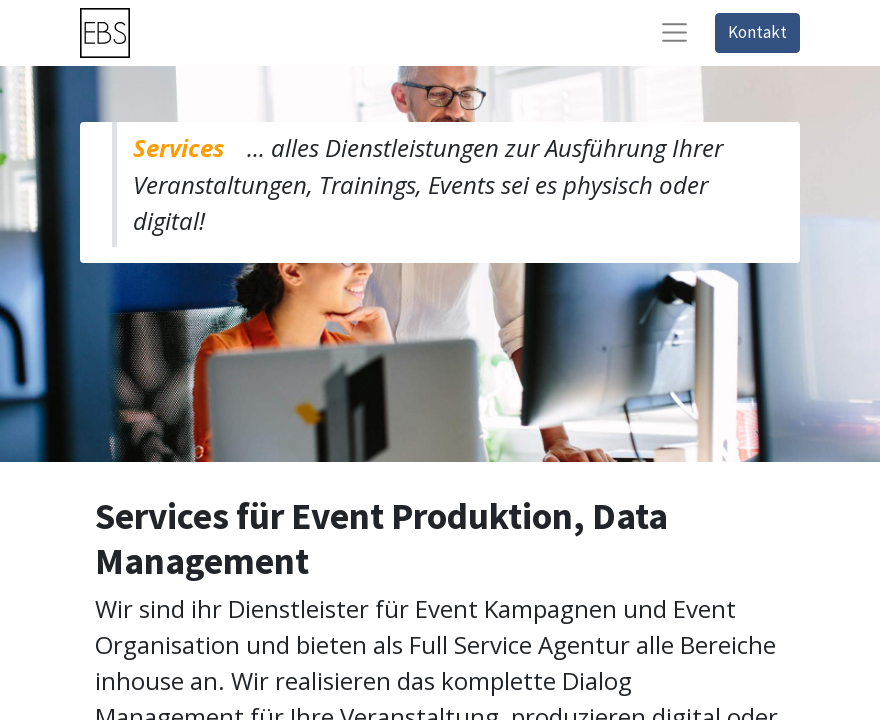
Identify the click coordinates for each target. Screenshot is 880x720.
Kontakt (757, 32)
